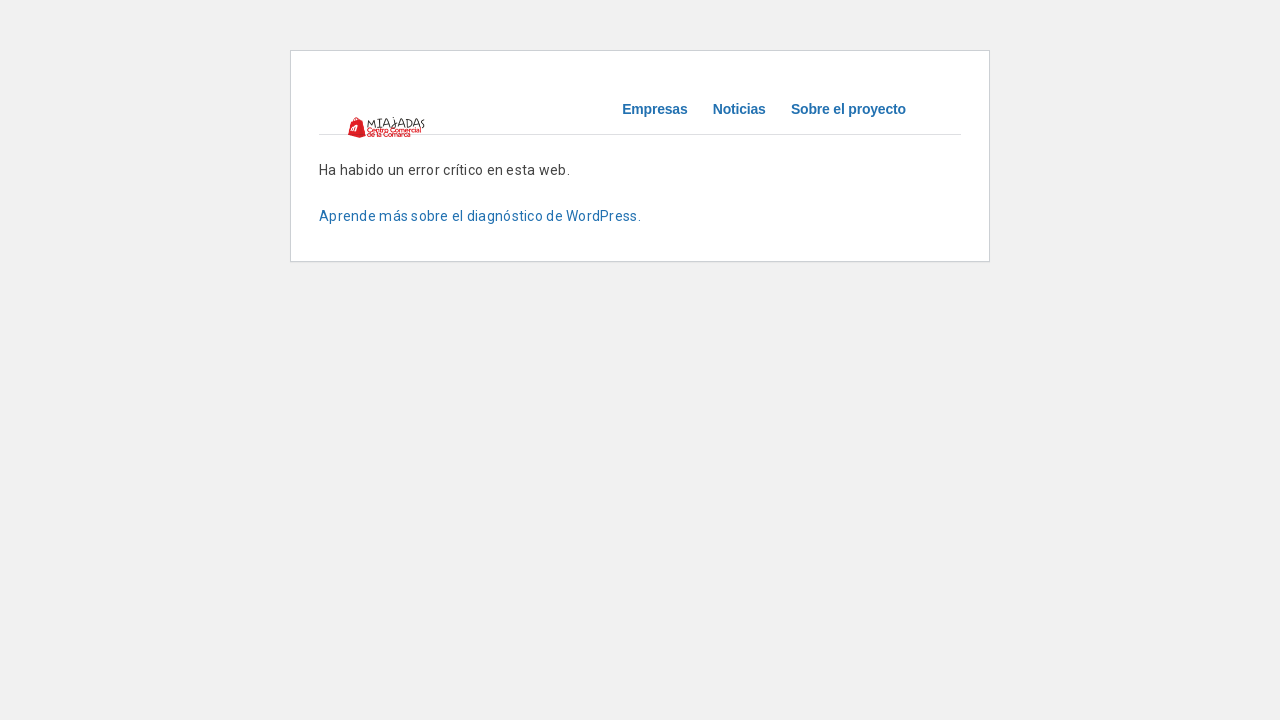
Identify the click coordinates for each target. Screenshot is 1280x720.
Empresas (654, 109)
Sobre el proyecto (848, 109)
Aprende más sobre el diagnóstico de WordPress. (480, 216)
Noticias (739, 109)
